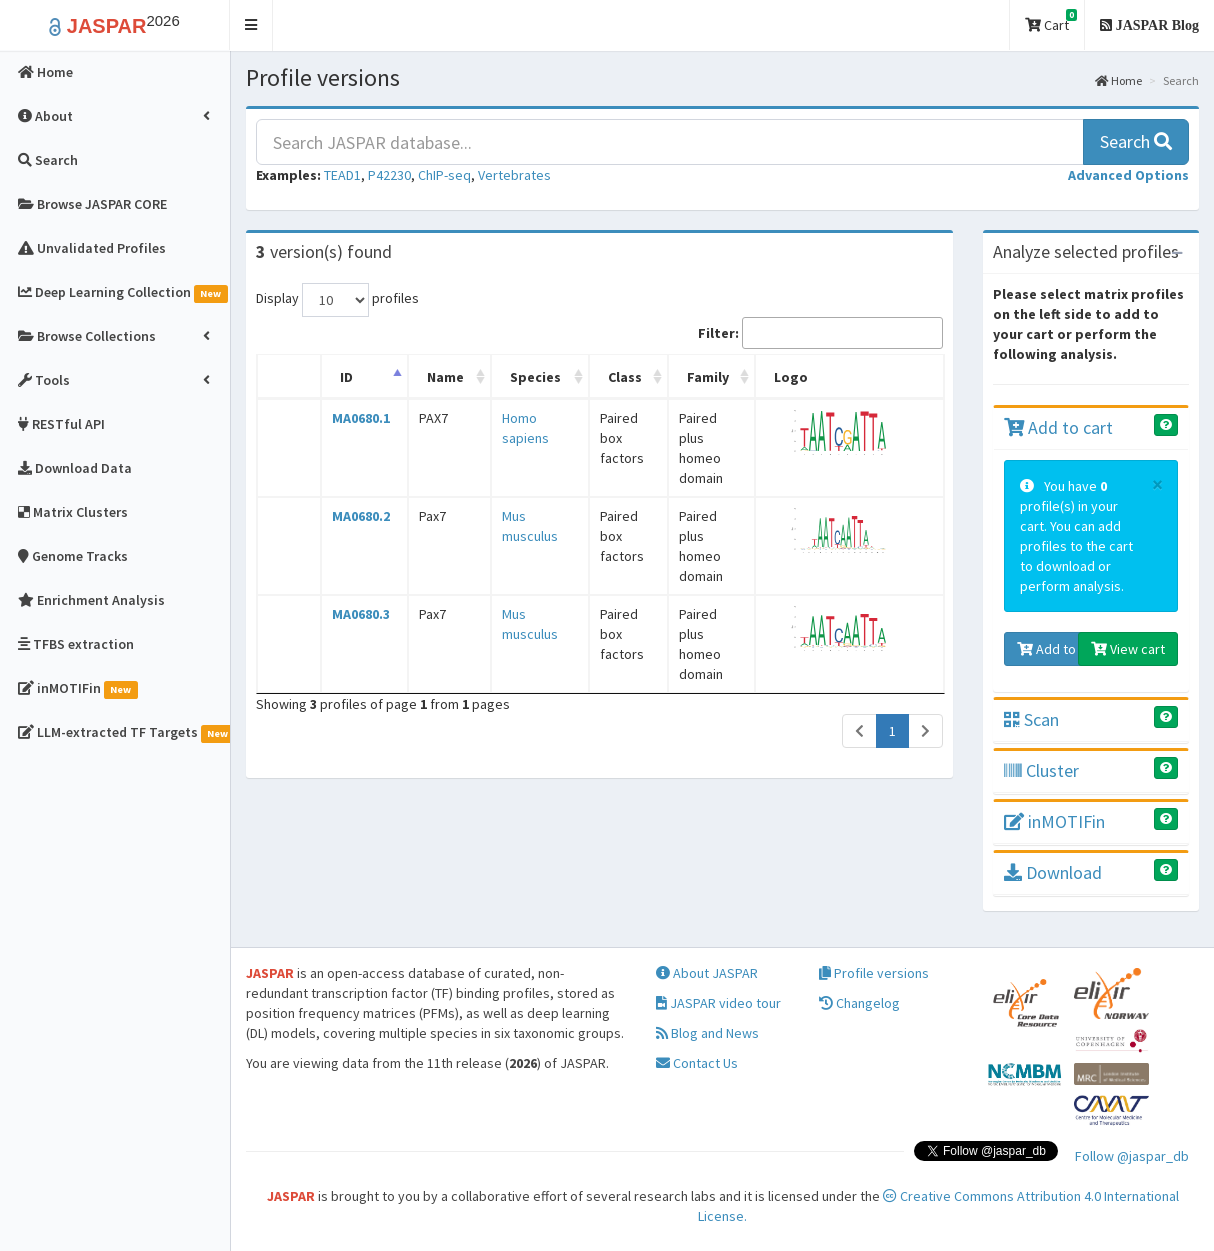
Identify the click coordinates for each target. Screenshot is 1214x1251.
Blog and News (707, 1033)
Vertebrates (514, 175)
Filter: (820, 333)
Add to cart (1058, 427)
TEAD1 (342, 175)
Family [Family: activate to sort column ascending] (698, 377)
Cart (1051, 21)
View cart (1128, 649)
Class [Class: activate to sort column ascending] (602, 377)
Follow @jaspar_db (1132, 1156)
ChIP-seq (444, 175)
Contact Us (697, 1063)
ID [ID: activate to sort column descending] (340, 377)
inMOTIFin (1054, 821)
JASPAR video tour (718, 1003)
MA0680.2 (355, 486)
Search (1136, 141)
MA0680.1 (355, 418)
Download (1053, 872)
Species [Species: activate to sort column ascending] (514, 377)
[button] (251, 25)
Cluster (1041, 770)
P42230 (389, 175)
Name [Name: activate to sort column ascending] (432, 377)
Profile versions (874, 973)
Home (1118, 80)
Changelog (859, 1003)
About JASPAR (707, 973)
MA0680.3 (355, 554)
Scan (1031, 719)
